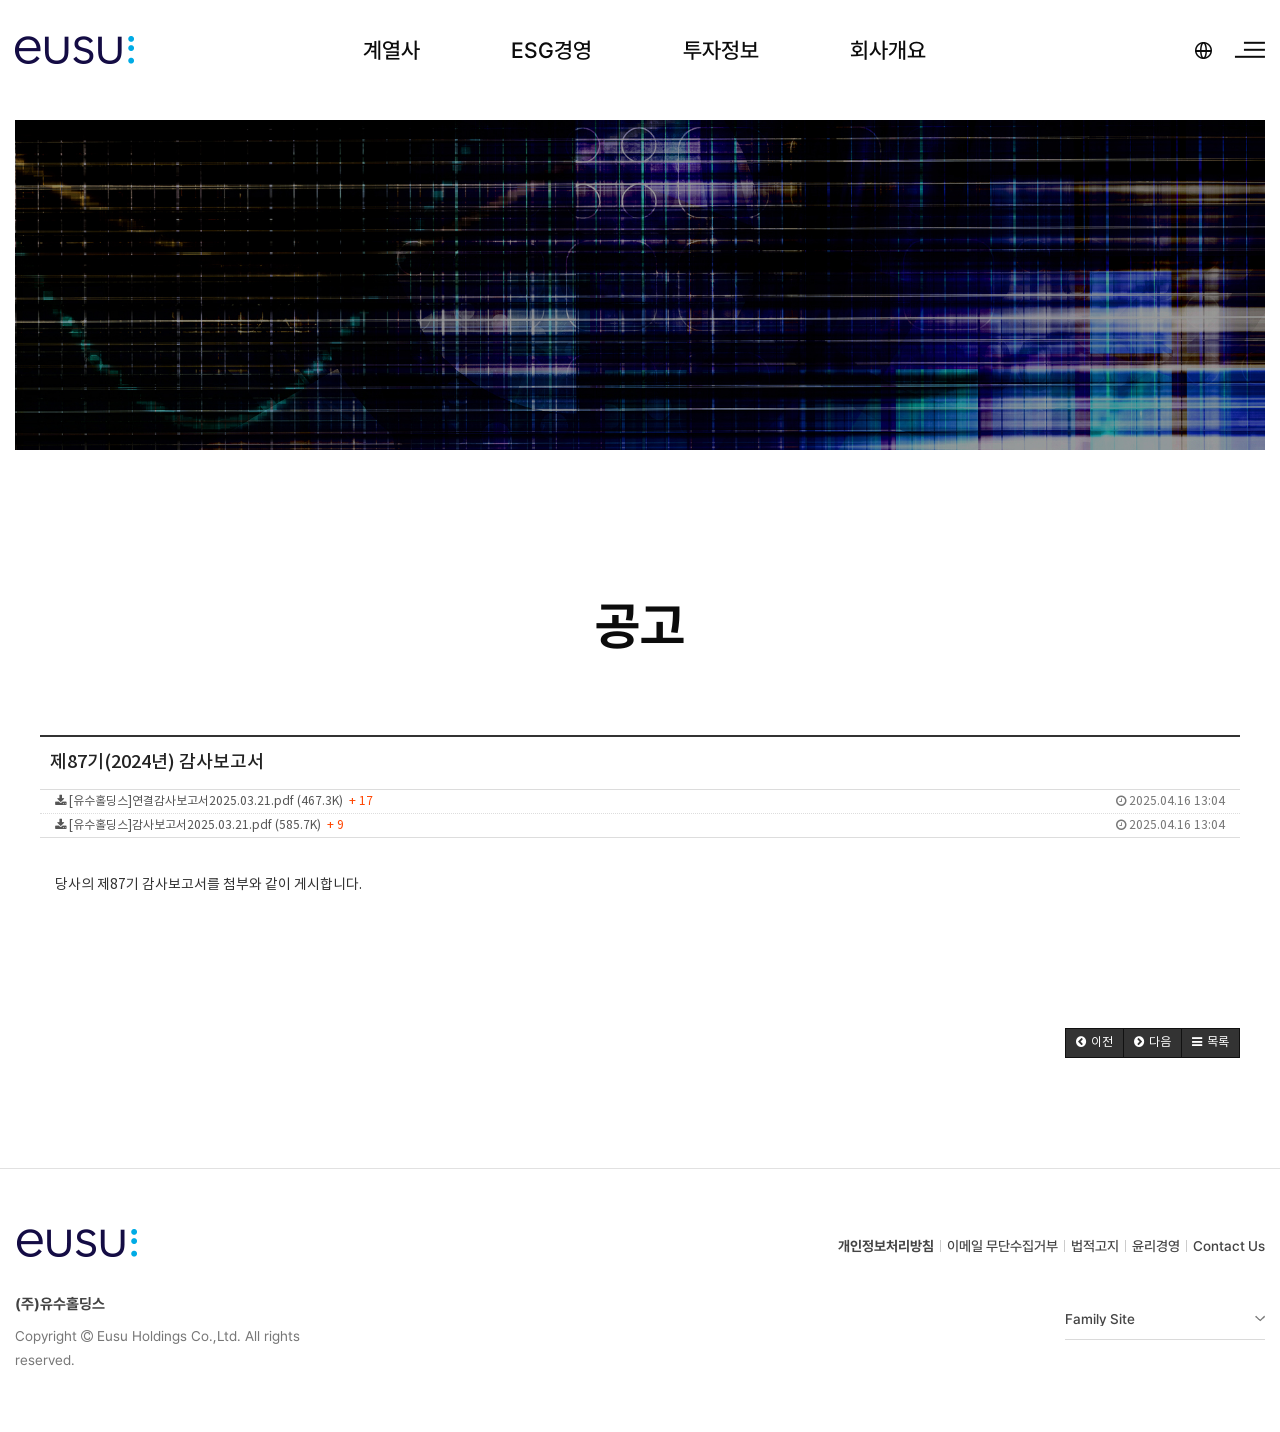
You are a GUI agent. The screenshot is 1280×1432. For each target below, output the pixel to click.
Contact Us (1229, 1246)
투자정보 (721, 50)
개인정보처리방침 (886, 1246)
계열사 (391, 50)
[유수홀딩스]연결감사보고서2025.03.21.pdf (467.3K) (640, 801)
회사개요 (888, 50)
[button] (1094, 1043)
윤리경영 (1156, 1246)
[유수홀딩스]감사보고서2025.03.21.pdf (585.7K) (640, 825)
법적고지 (1095, 1246)
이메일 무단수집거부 (1002, 1246)
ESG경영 (551, 50)
